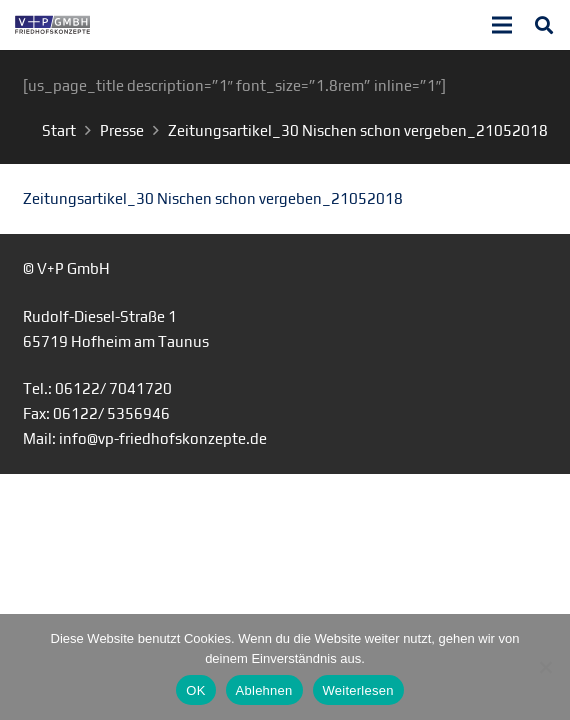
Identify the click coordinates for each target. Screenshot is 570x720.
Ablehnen (264, 690)
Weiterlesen (358, 690)
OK (195, 690)
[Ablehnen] (545, 667)
